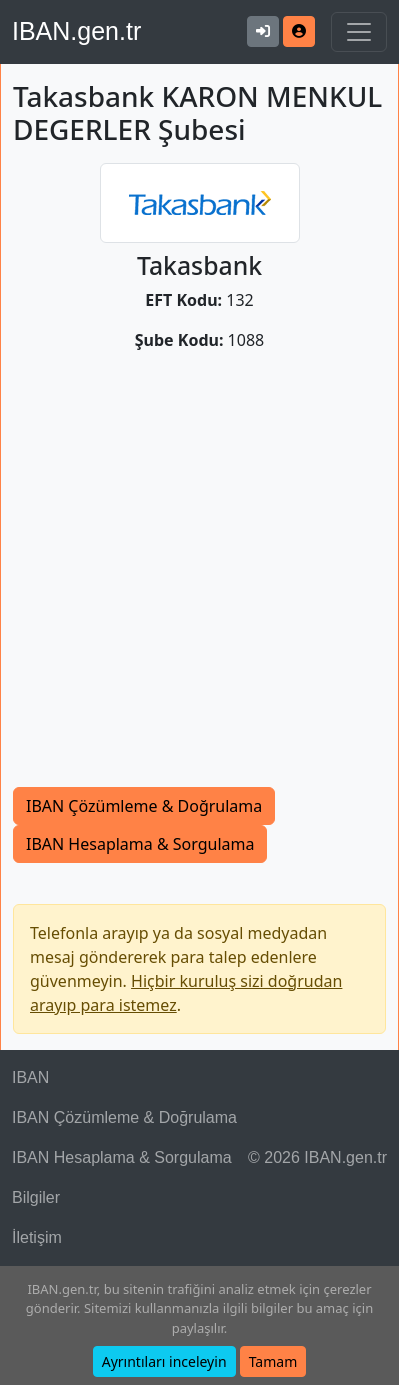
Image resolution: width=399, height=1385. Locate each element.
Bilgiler (36, 1197)
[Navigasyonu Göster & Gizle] (359, 32)
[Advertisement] (199, 577)
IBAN (30, 1077)
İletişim (37, 1237)
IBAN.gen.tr (76, 31)
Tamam (273, 1361)
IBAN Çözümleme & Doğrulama (144, 806)
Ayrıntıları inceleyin (164, 1361)
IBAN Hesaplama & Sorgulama (140, 844)
